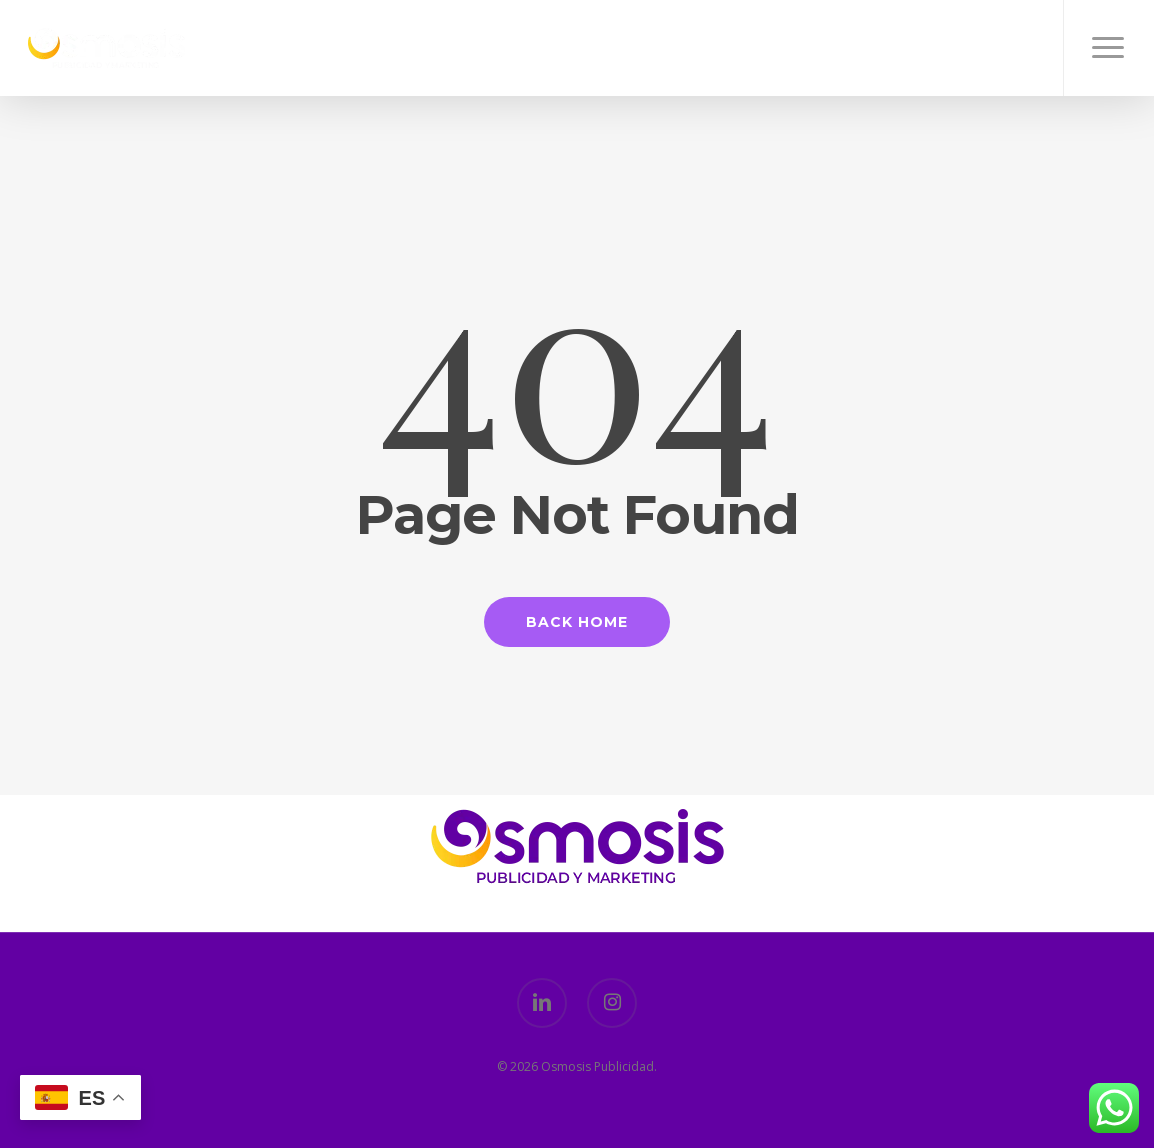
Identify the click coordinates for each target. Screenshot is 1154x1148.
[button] (1108, 48)
